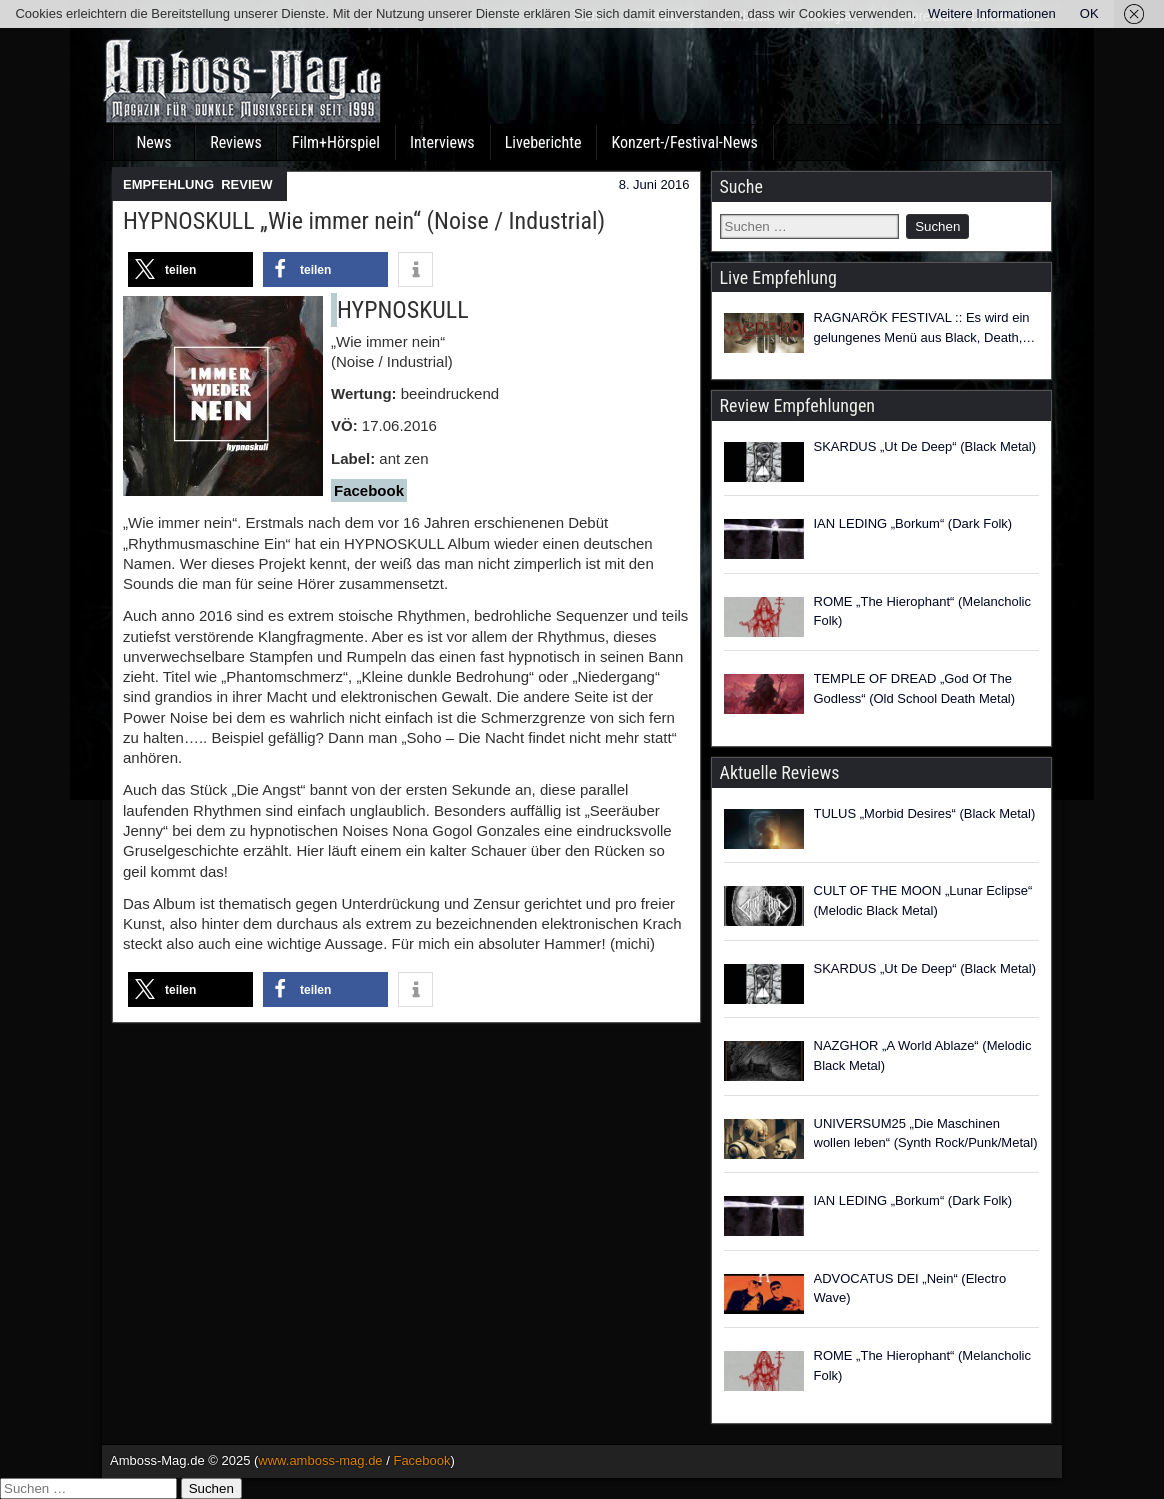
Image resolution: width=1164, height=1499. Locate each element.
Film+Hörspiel (336, 142)
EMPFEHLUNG (168, 184)
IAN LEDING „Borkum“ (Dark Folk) (913, 523)
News (153, 142)
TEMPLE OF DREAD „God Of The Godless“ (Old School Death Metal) (915, 688)
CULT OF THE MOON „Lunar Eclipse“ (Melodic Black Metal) (923, 900)
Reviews (236, 142)
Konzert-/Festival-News (684, 142)
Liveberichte (543, 142)
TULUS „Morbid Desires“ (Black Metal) (925, 813)
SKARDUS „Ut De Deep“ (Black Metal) (925, 446)
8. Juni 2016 (654, 184)
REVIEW (246, 184)
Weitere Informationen (992, 13)
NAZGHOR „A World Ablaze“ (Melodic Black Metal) (923, 1055)
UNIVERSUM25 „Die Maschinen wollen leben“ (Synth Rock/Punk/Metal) (926, 1133)
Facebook (421, 1460)
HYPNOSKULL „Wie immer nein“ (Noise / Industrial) (364, 221)
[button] (190, 269)
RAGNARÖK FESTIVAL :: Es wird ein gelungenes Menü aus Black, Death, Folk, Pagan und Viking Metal (922, 328)
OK (1089, 13)
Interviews (442, 142)
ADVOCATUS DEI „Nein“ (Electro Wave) (910, 1288)
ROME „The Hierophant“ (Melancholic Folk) (922, 611)
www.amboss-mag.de (320, 1460)
